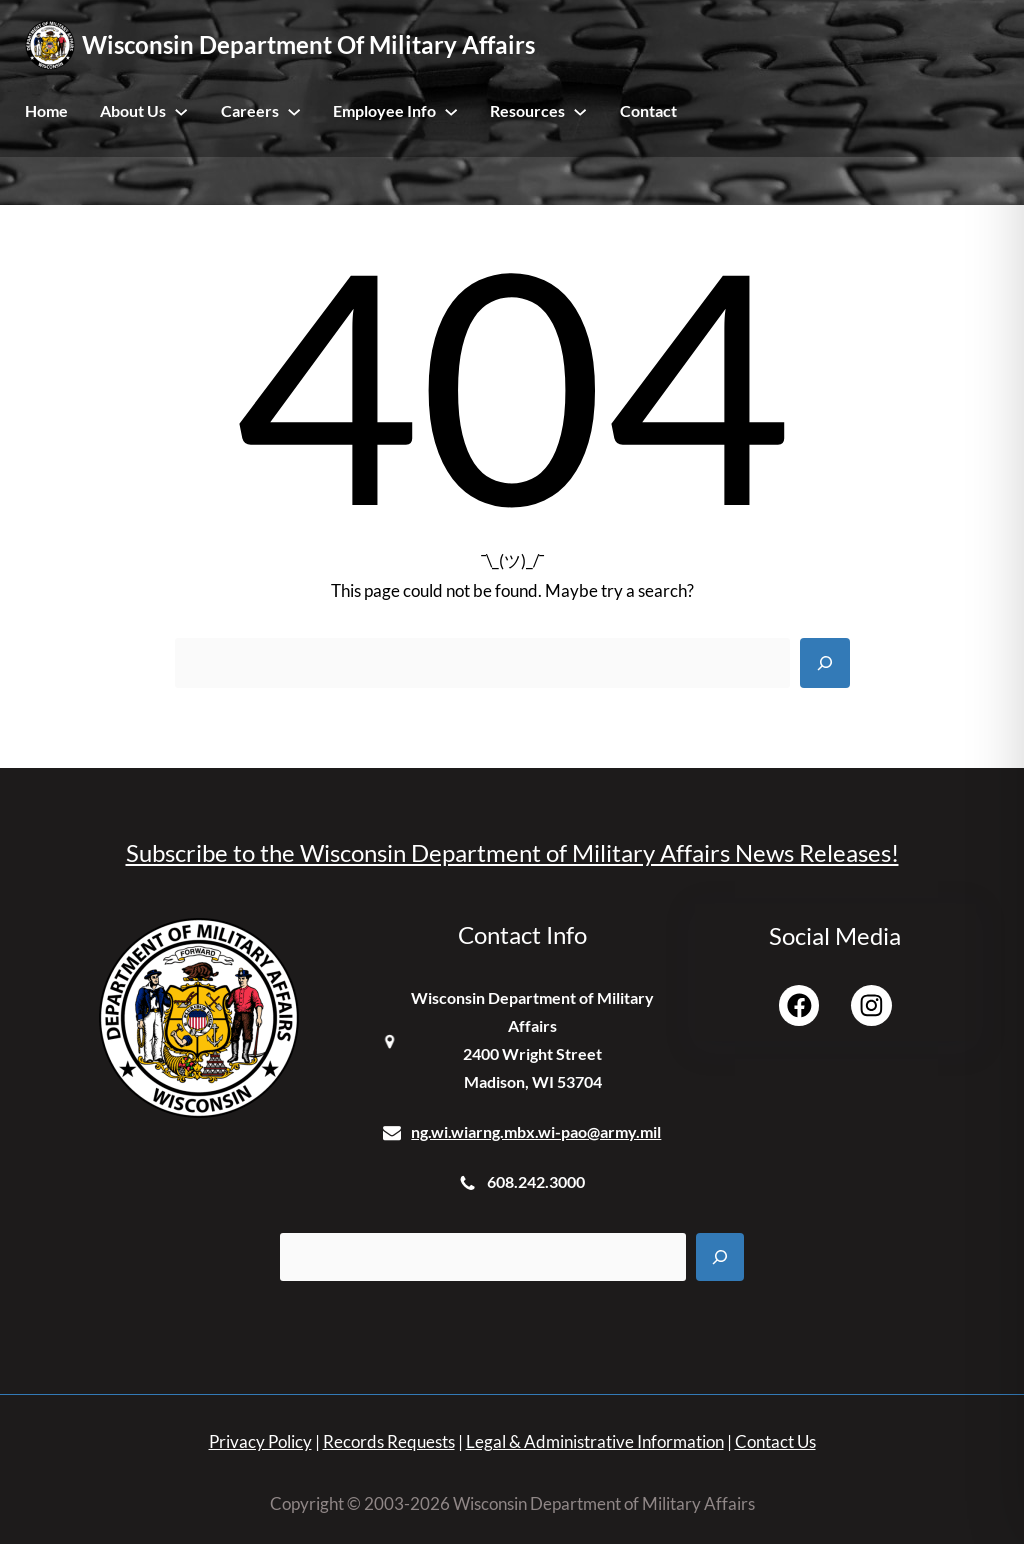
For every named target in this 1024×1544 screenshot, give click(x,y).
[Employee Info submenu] (451, 111)
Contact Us (775, 1441)
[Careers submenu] (294, 111)
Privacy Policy (260, 1441)
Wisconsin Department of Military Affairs (308, 44)
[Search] (825, 663)
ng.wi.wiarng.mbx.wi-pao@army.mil (536, 1131)
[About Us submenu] (181, 111)
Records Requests (389, 1441)
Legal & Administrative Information (595, 1441)
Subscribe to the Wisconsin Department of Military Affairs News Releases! (512, 852)
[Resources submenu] (580, 111)
